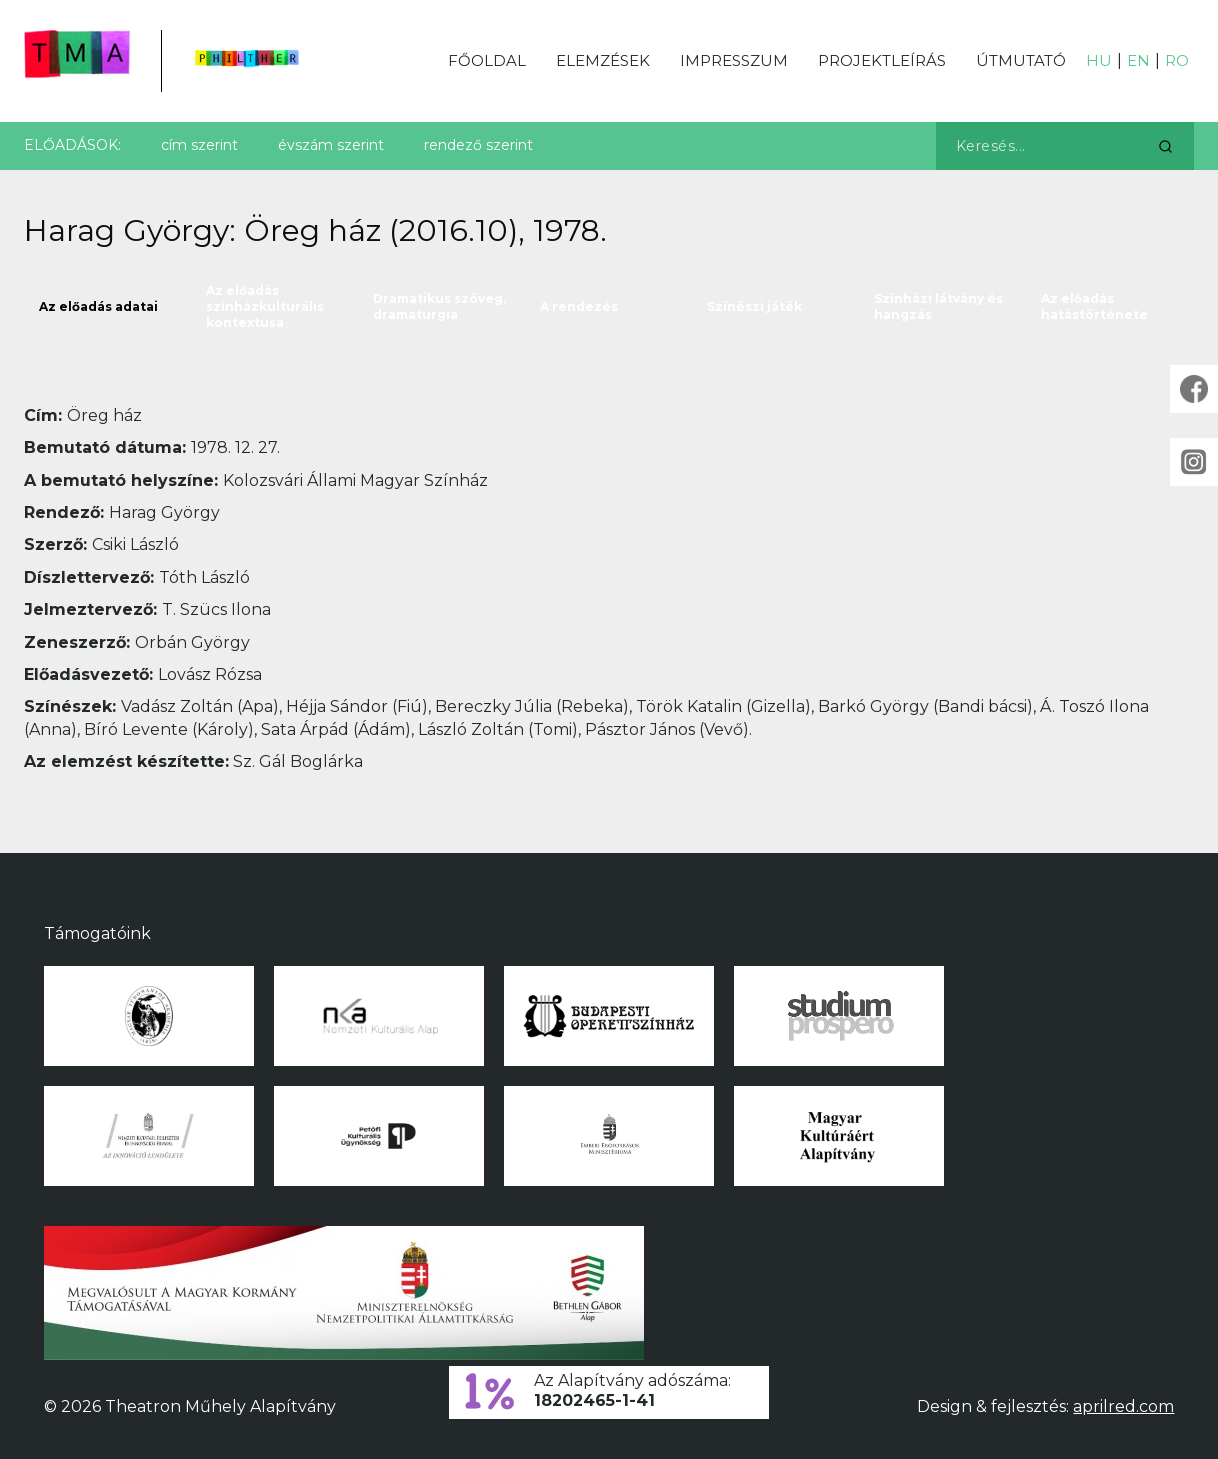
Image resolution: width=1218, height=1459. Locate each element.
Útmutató (1021, 60)
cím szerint (199, 145)
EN (1138, 60)
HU (1099, 60)
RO (1177, 60)
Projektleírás (882, 60)
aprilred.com (1123, 1406)
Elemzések (603, 60)
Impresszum (734, 60)
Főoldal (487, 60)
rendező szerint (478, 145)
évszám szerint (331, 145)
